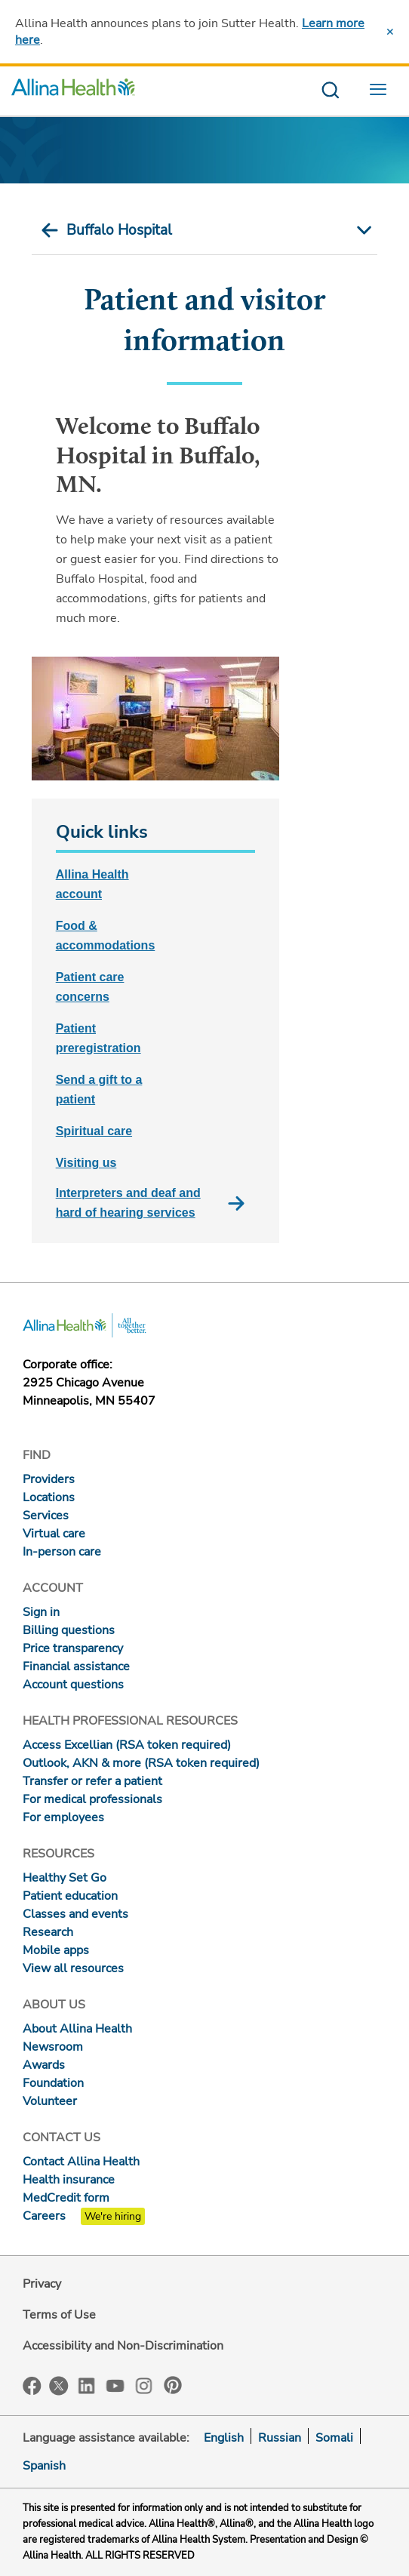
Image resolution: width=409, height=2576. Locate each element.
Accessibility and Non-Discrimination (123, 2345)
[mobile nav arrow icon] (362, 230)
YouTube (115, 2385)
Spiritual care (94, 1131)
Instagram (144, 2385)
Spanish (44, 2466)
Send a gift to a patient (99, 1089)
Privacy (42, 2284)
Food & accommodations (105, 935)
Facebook (32, 2386)
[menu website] (382, 90)
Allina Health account (92, 884)
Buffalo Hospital (119, 230)
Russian (279, 2438)
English (224, 2438)
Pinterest (172, 2385)
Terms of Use (59, 2315)
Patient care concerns (90, 987)
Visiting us (86, 1162)
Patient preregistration (98, 1038)
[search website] (330, 90)
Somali (334, 2438)
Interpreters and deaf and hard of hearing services (155, 1202)
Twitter (59, 2386)
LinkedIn (86, 2385)
